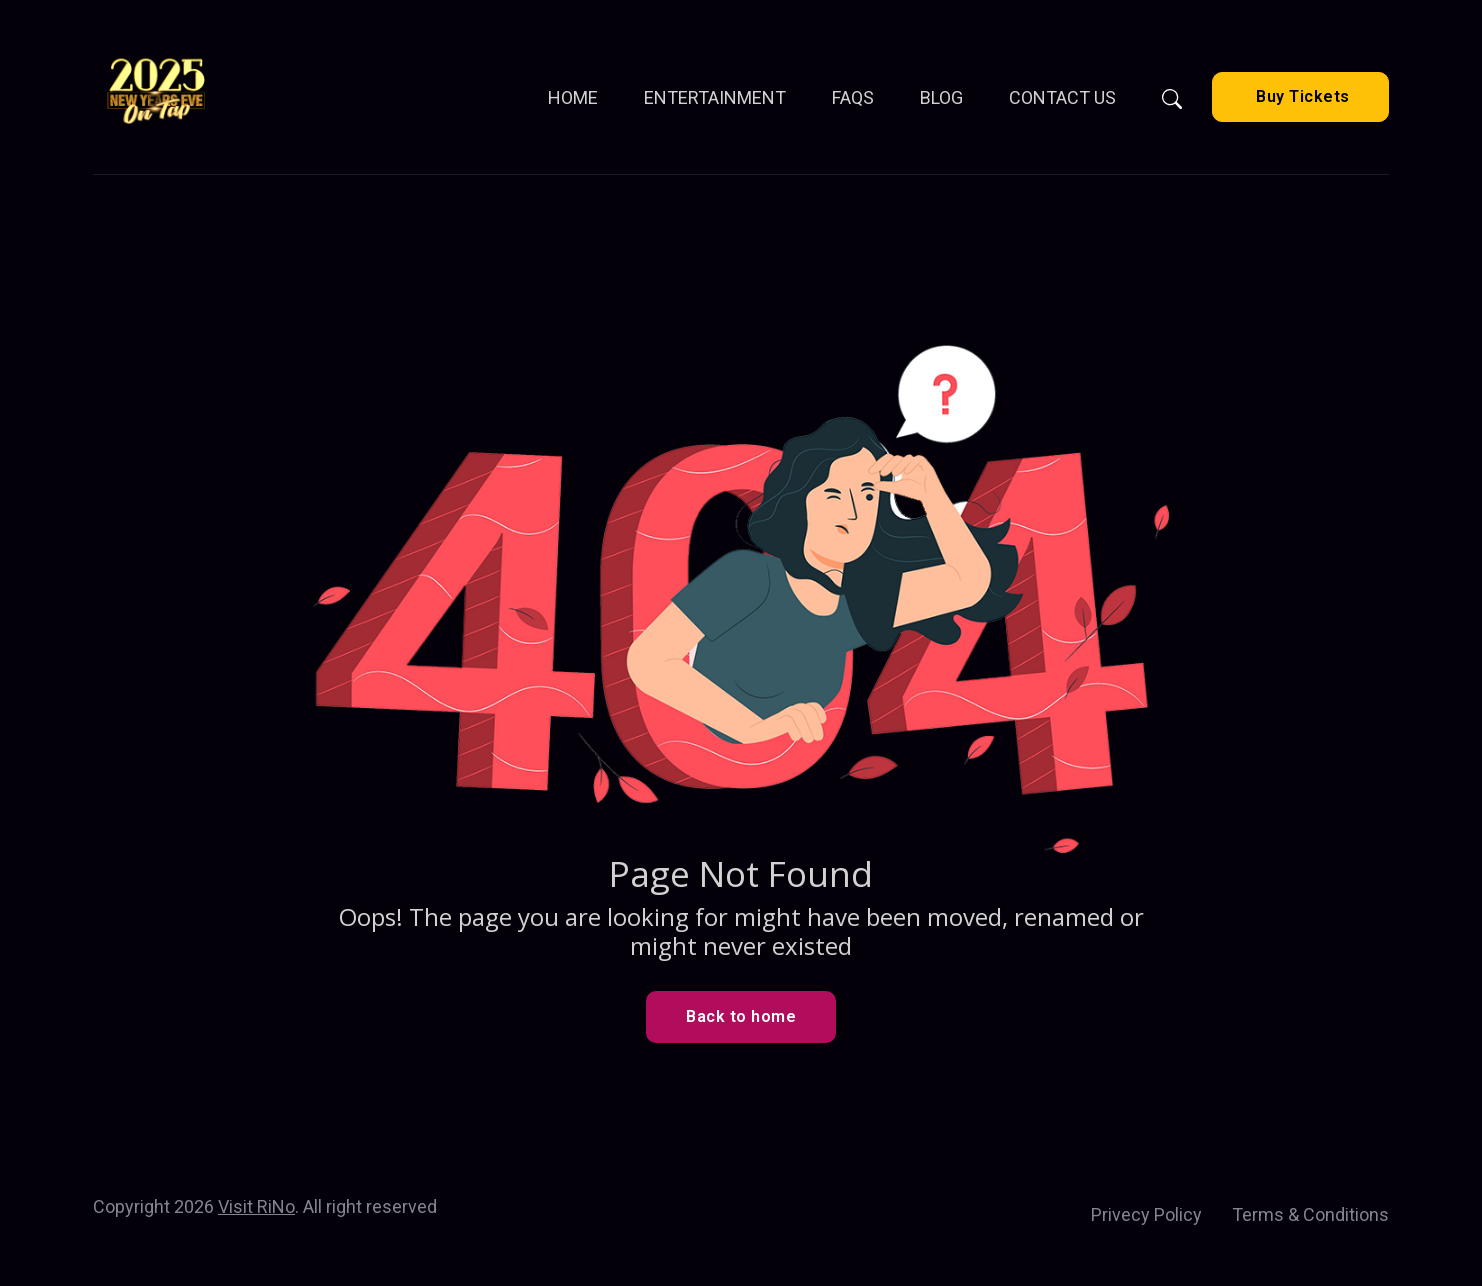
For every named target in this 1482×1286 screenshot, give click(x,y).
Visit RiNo (256, 1206)
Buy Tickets (1301, 96)
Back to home (741, 1016)
